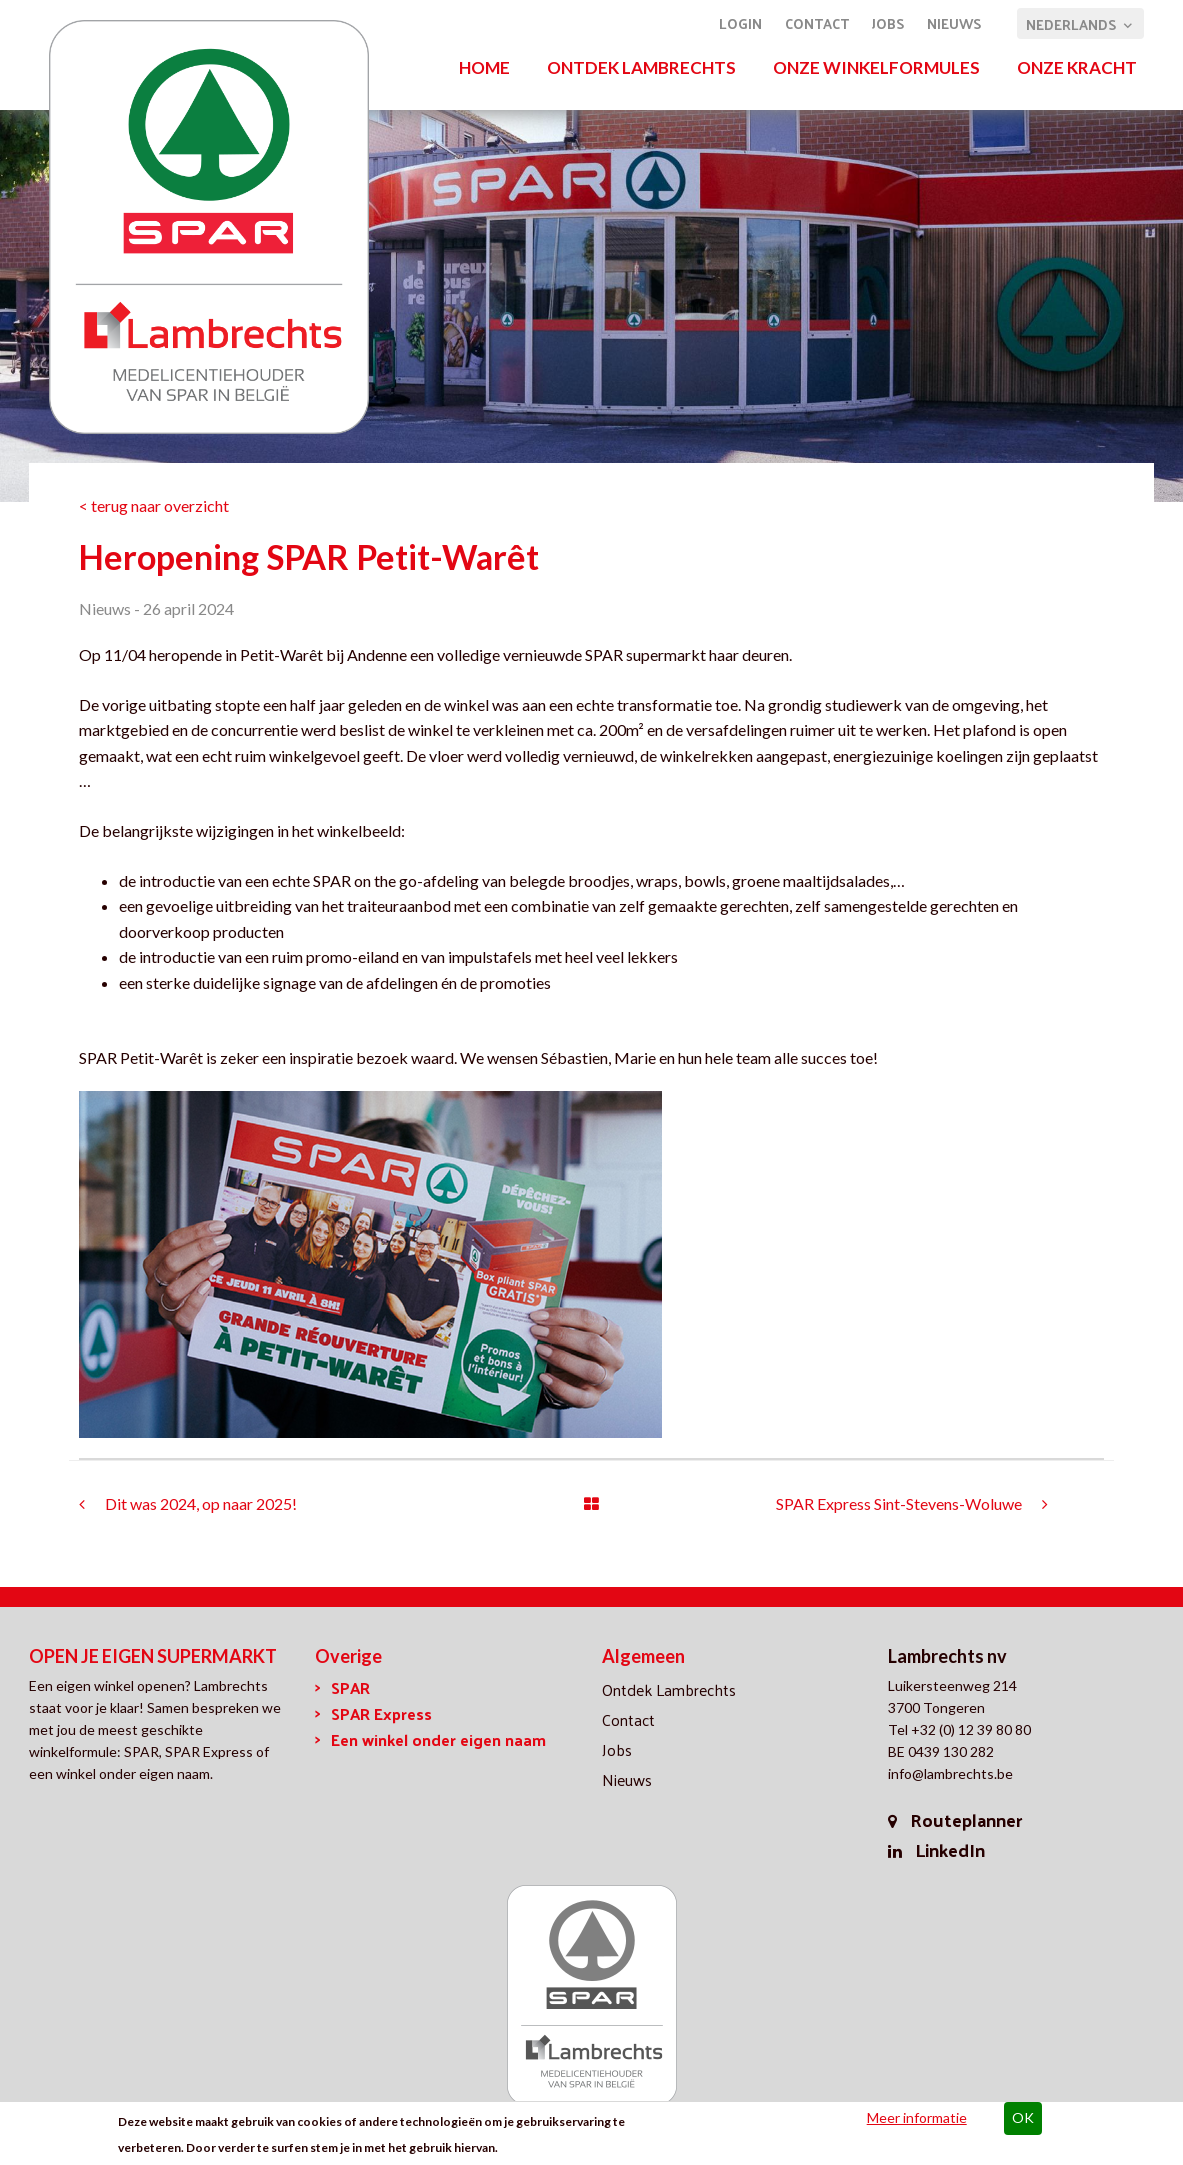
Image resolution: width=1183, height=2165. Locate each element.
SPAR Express (381, 1713)
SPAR (350, 1687)
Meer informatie (917, 2119)
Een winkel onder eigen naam (438, 1739)
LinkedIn (950, 1849)
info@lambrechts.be (950, 1773)
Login (740, 23)
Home (484, 67)
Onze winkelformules (876, 67)
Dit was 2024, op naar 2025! (201, 1503)
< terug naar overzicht (154, 505)
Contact (817, 23)
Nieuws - (109, 608)
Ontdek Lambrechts (641, 67)
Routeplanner (966, 1819)
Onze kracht (1077, 67)
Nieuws (954, 23)
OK (1023, 2119)
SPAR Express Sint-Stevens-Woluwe (899, 1503)
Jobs (888, 23)
